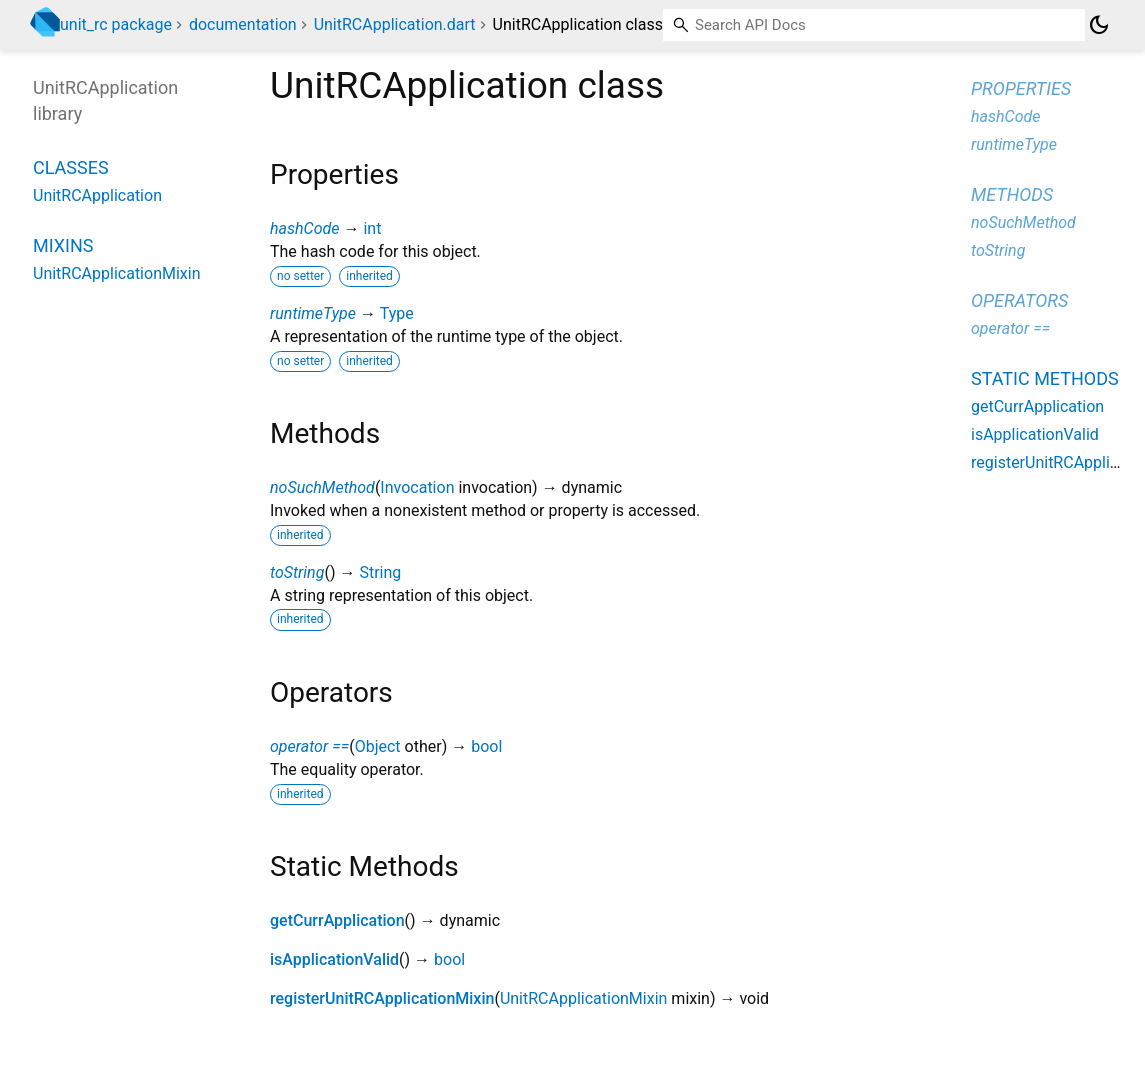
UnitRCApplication (97, 195)
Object (378, 746)
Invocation (417, 487)
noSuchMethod (322, 487)
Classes (71, 167)
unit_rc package (116, 24)
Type (397, 313)
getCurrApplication (337, 920)
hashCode (304, 228)
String (380, 572)
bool (486, 746)
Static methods (1045, 378)
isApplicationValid (334, 959)
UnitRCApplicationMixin (583, 998)
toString (297, 572)
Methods (1012, 194)
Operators (1019, 300)
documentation (243, 24)
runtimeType (313, 313)
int (372, 228)
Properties (1021, 88)
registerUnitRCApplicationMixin (382, 998)
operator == (309, 746)
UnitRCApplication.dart (395, 24)
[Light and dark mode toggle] (1099, 25)
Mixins (63, 245)
